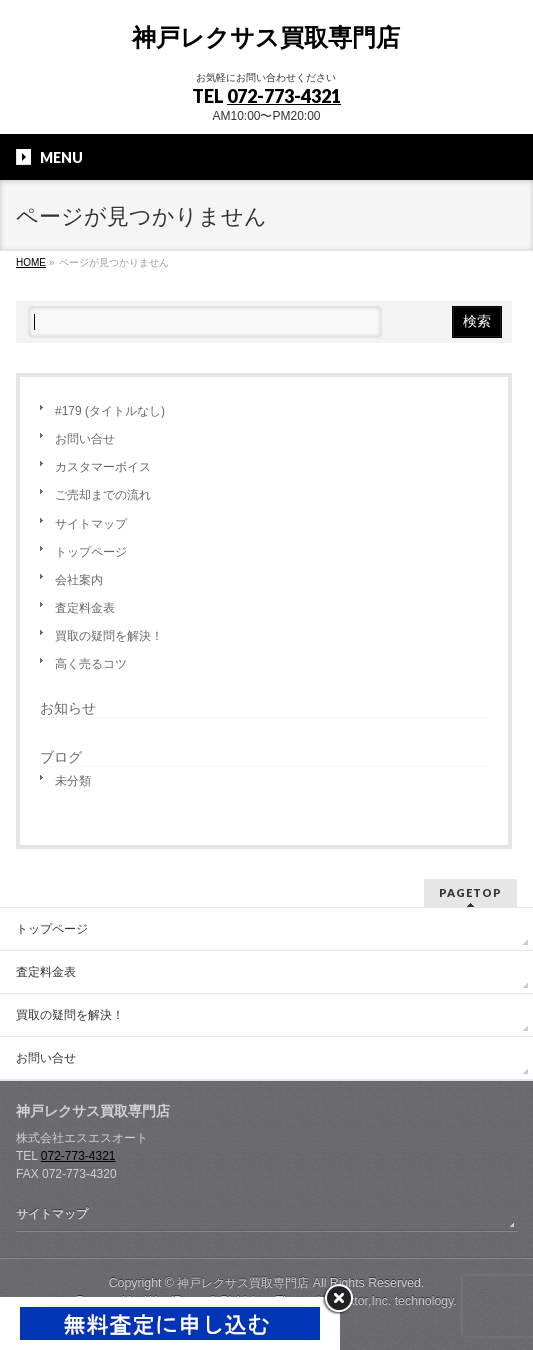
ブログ (61, 757)
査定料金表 (85, 608)
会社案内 (79, 580)
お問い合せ (85, 439)
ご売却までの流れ (103, 495)
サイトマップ (91, 524)
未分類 (73, 781)
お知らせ (68, 708)
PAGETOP (470, 892)
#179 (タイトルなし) (110, 411)
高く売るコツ (91, 664)
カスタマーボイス (103, 467)
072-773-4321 (284, 96)
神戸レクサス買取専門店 (266, 37)
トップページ (91, 552)
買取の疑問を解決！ (109, 636)
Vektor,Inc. (363, 1301)
